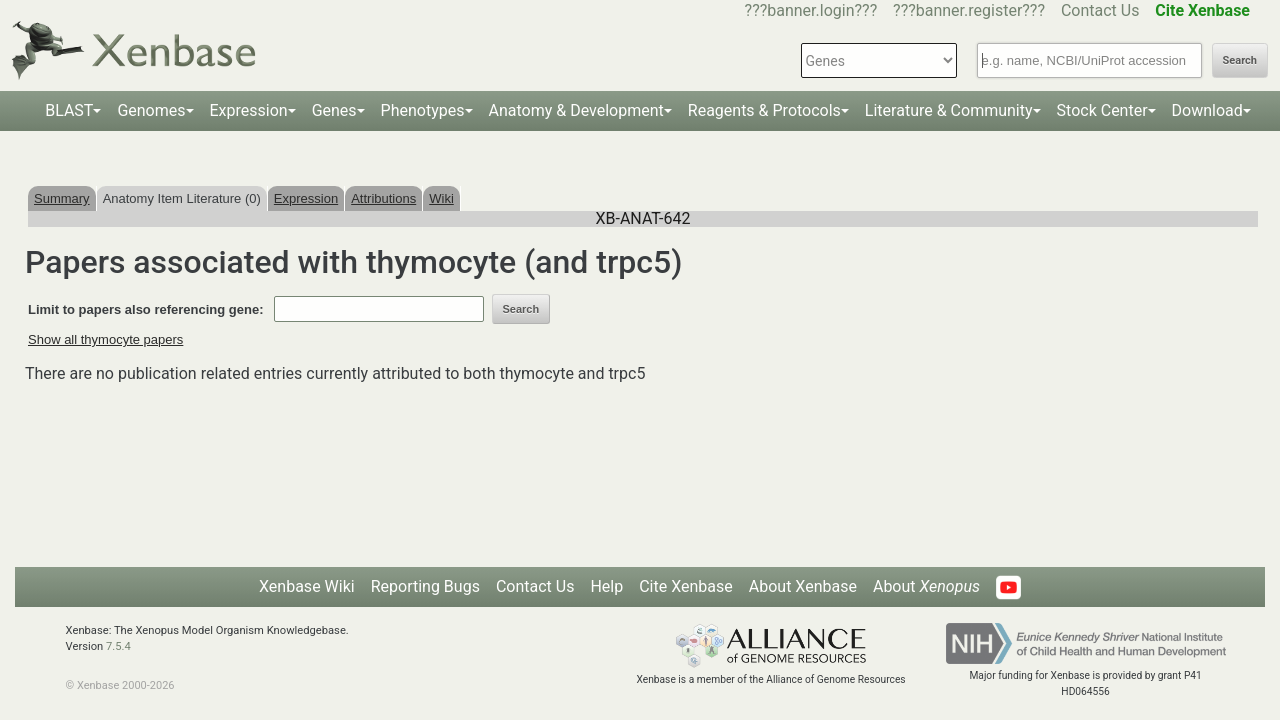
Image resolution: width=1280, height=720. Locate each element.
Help (606, 586)
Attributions (383, 198)
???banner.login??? (811, 10)
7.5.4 (118, 646)
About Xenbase (803, 586)
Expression (249, 110)
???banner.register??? (969, 10)
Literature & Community (949, 110)
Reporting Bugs (425, 586)
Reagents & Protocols (764, 110)
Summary (62, 198)
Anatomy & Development (576, 110)
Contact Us (1100, 10)
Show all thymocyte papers (105, 339)
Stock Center (1102, 110)
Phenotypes (423, 110)
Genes (334, 110)
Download (1207, 110)
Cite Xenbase (686, 586)
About (926, 586)
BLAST (69, 110)
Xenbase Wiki (307, 586)
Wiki (441, 198)
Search (1240, 60)
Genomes (151, 110)
